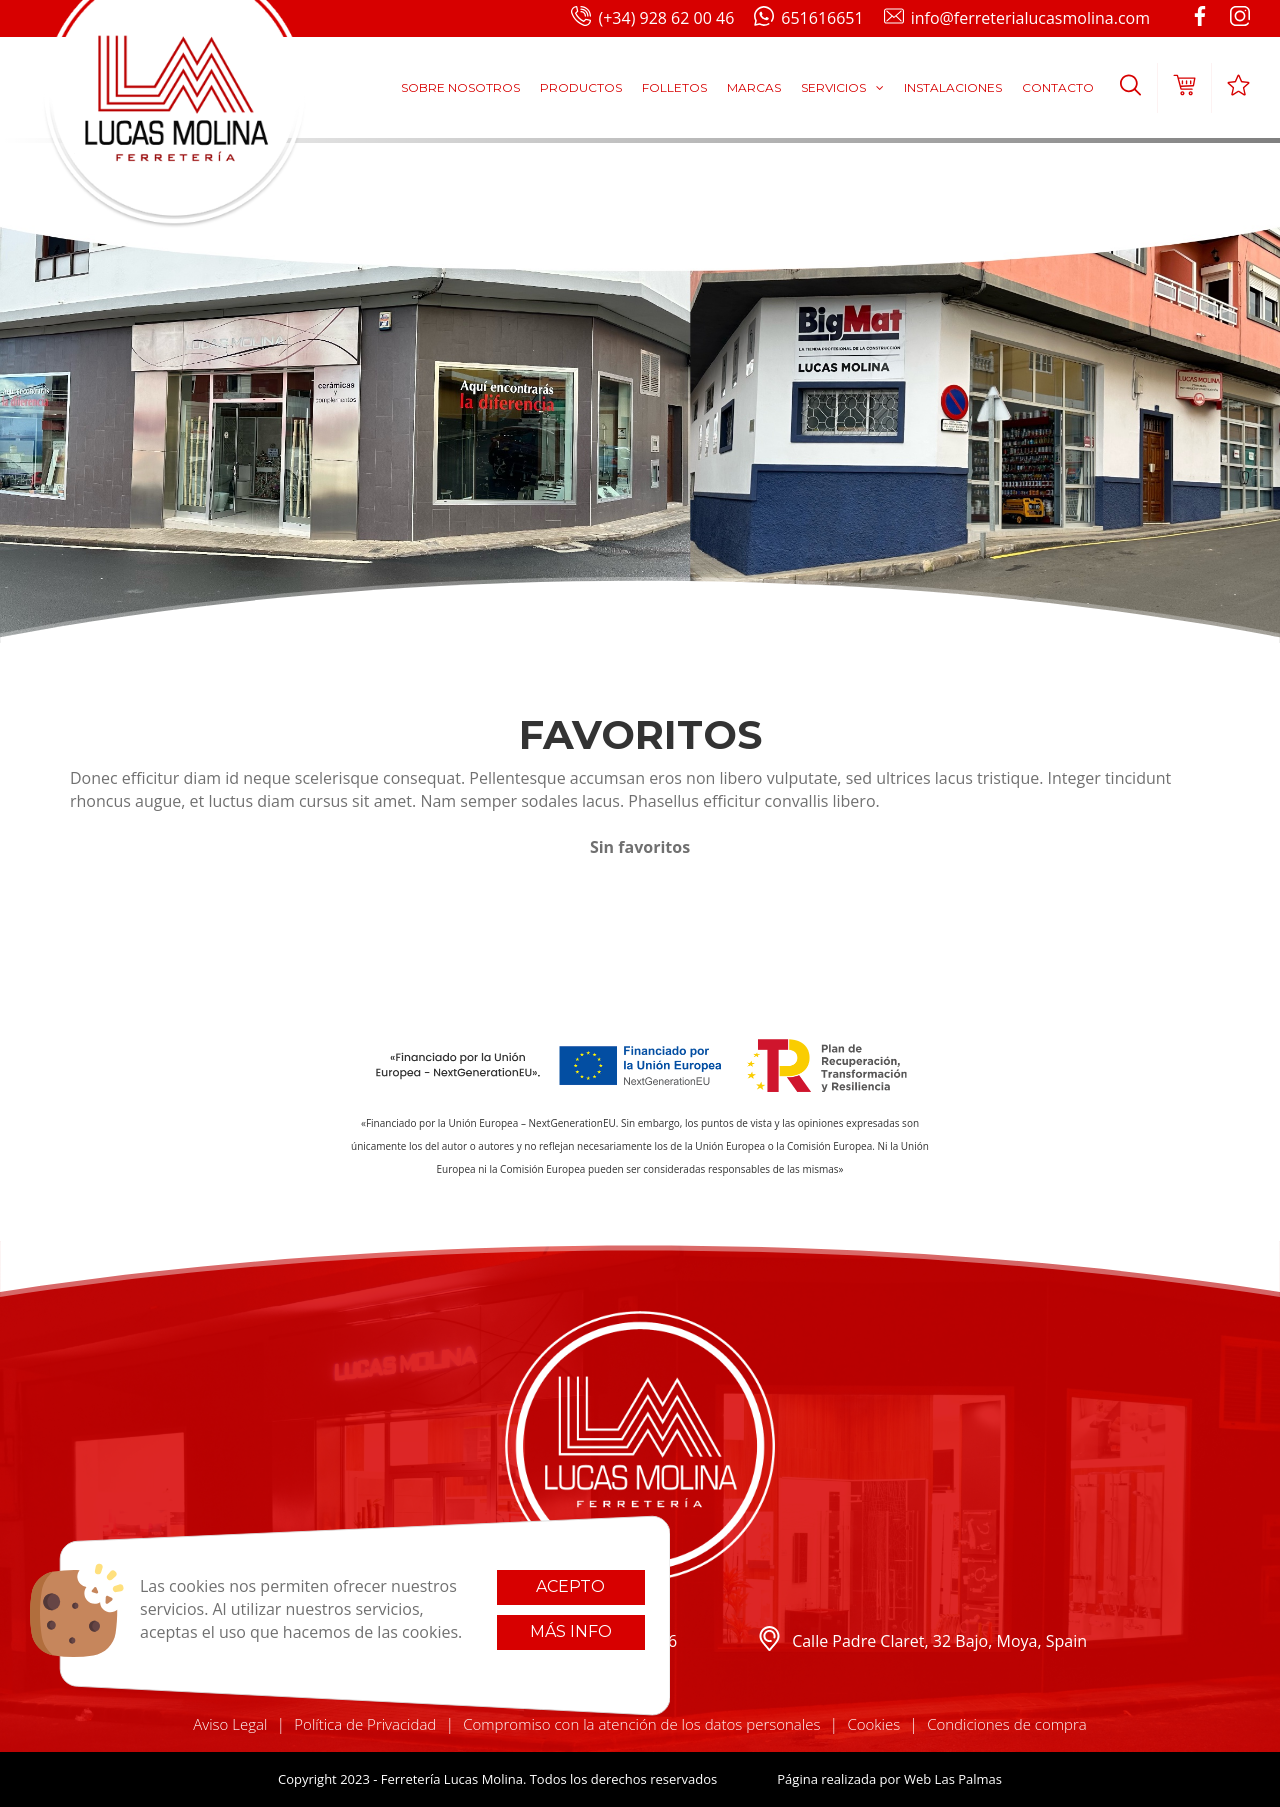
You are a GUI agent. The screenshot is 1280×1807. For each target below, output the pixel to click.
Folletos (674, 87)
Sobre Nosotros (460, 87)
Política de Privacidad (365, 1724)
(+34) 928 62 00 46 (652, 19)
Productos (581, 87)
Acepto (570, 1586)
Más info (571, 1631)
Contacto (1058, 87)
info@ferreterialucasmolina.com (1017, 19)
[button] (1130, 88)
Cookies (873, 1724)
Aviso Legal (230, 1724)
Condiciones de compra (1007, 1724)
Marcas (754, 87)
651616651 (808, 19)
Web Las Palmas (953, 1779)
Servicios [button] (842, 87)
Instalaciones (953, 87)
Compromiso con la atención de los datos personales (641, 1724)
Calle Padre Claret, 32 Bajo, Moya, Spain (922, 1641)
